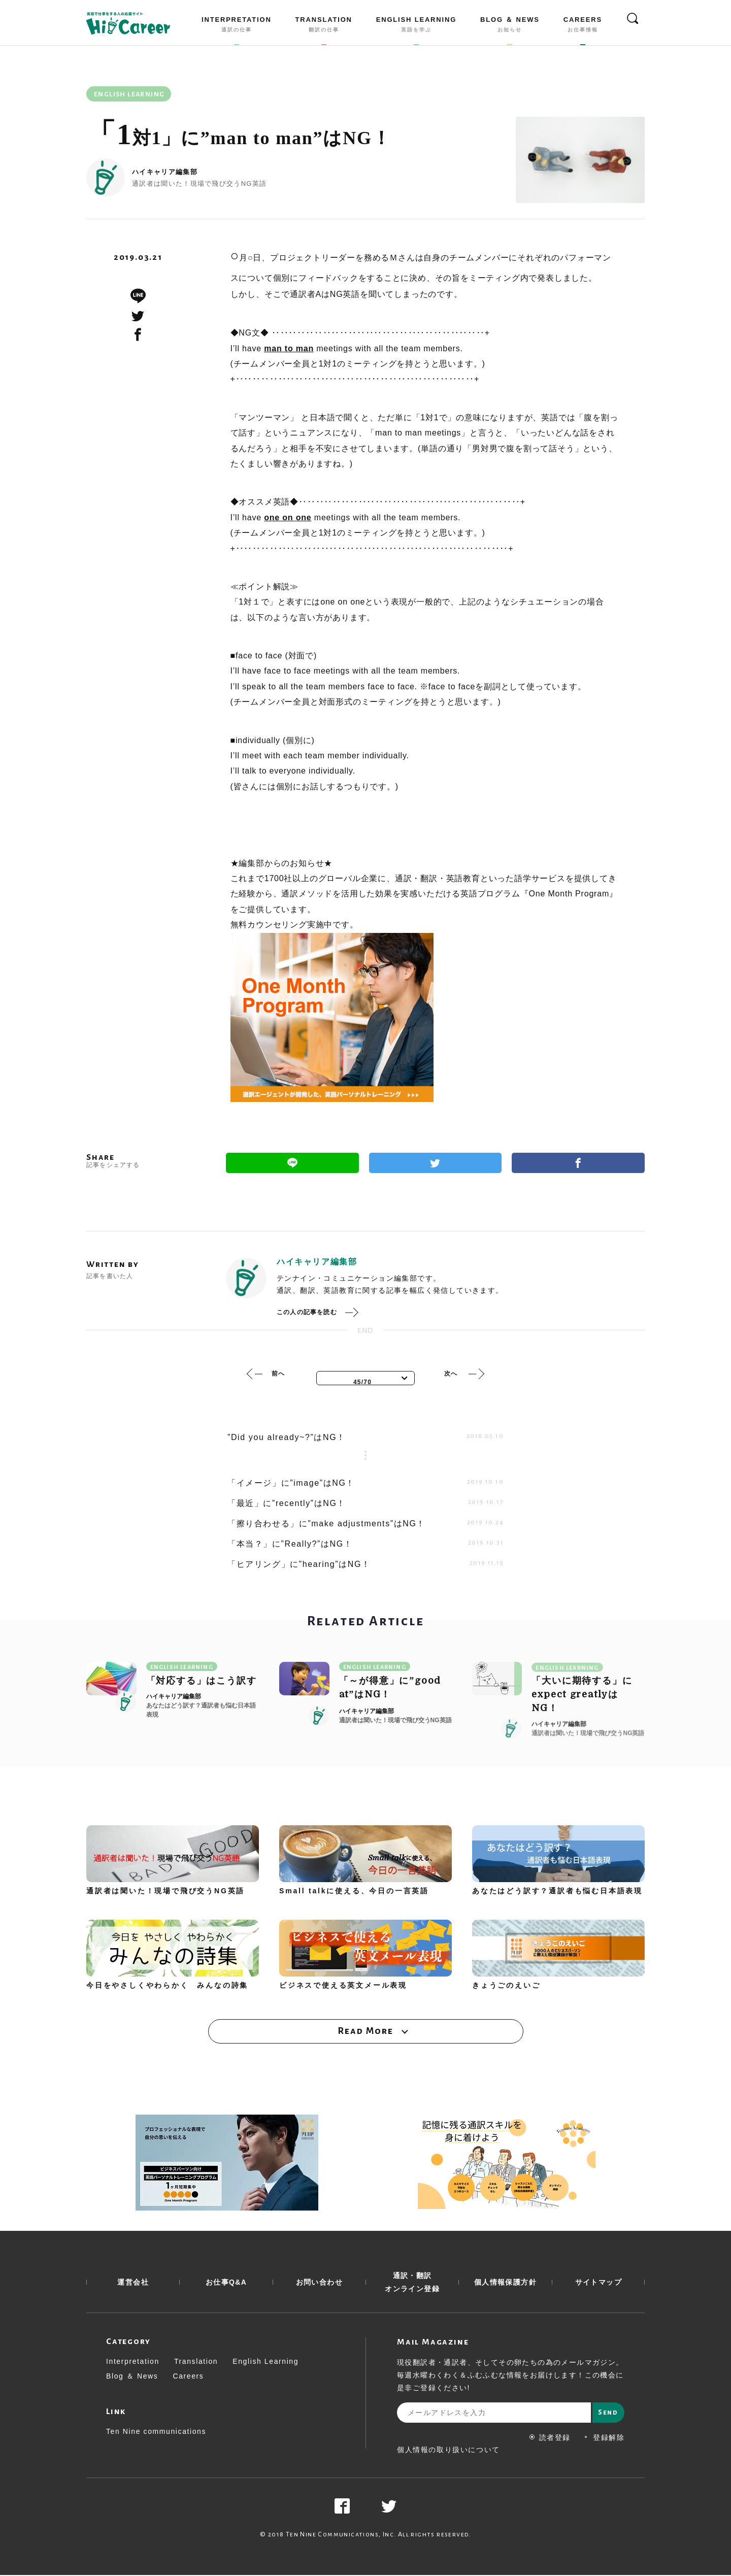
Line (292, 1163)
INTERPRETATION (237, 26)
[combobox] (365, 1378)
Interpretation (132, 2362)
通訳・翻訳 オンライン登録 (412, 2283)
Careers (188, 2377)
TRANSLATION (323, 26)
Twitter (435, 1163)
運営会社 (133, 2283)
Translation (196, 2362)
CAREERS (582, 26)
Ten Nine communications (156, 2432)
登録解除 (603, 2438)
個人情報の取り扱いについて (448, 2451)
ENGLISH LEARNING (416, 26)
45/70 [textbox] (362, 1382)
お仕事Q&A (226, 2283)
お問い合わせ (319, 2283)
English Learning (265, 2362)
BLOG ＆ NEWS (510, 26)
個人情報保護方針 (505, 2283)
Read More (365, 2031)
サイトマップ (598, 2283)
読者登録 (550, 2438)
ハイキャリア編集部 (164, 172)
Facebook (578, 1163)
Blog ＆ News (132, 2377)
